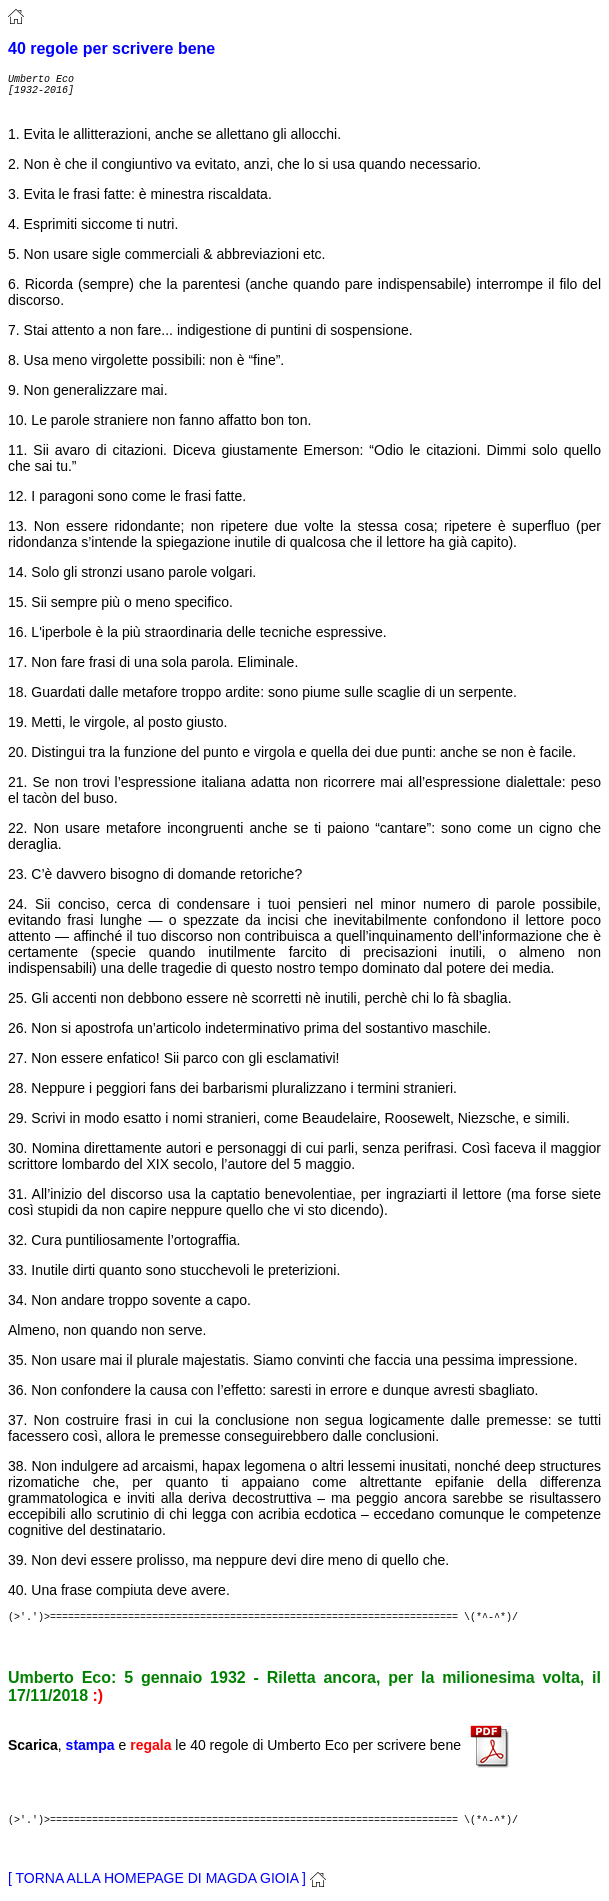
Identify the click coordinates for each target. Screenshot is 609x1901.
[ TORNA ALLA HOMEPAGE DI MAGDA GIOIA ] (167, 1878)
